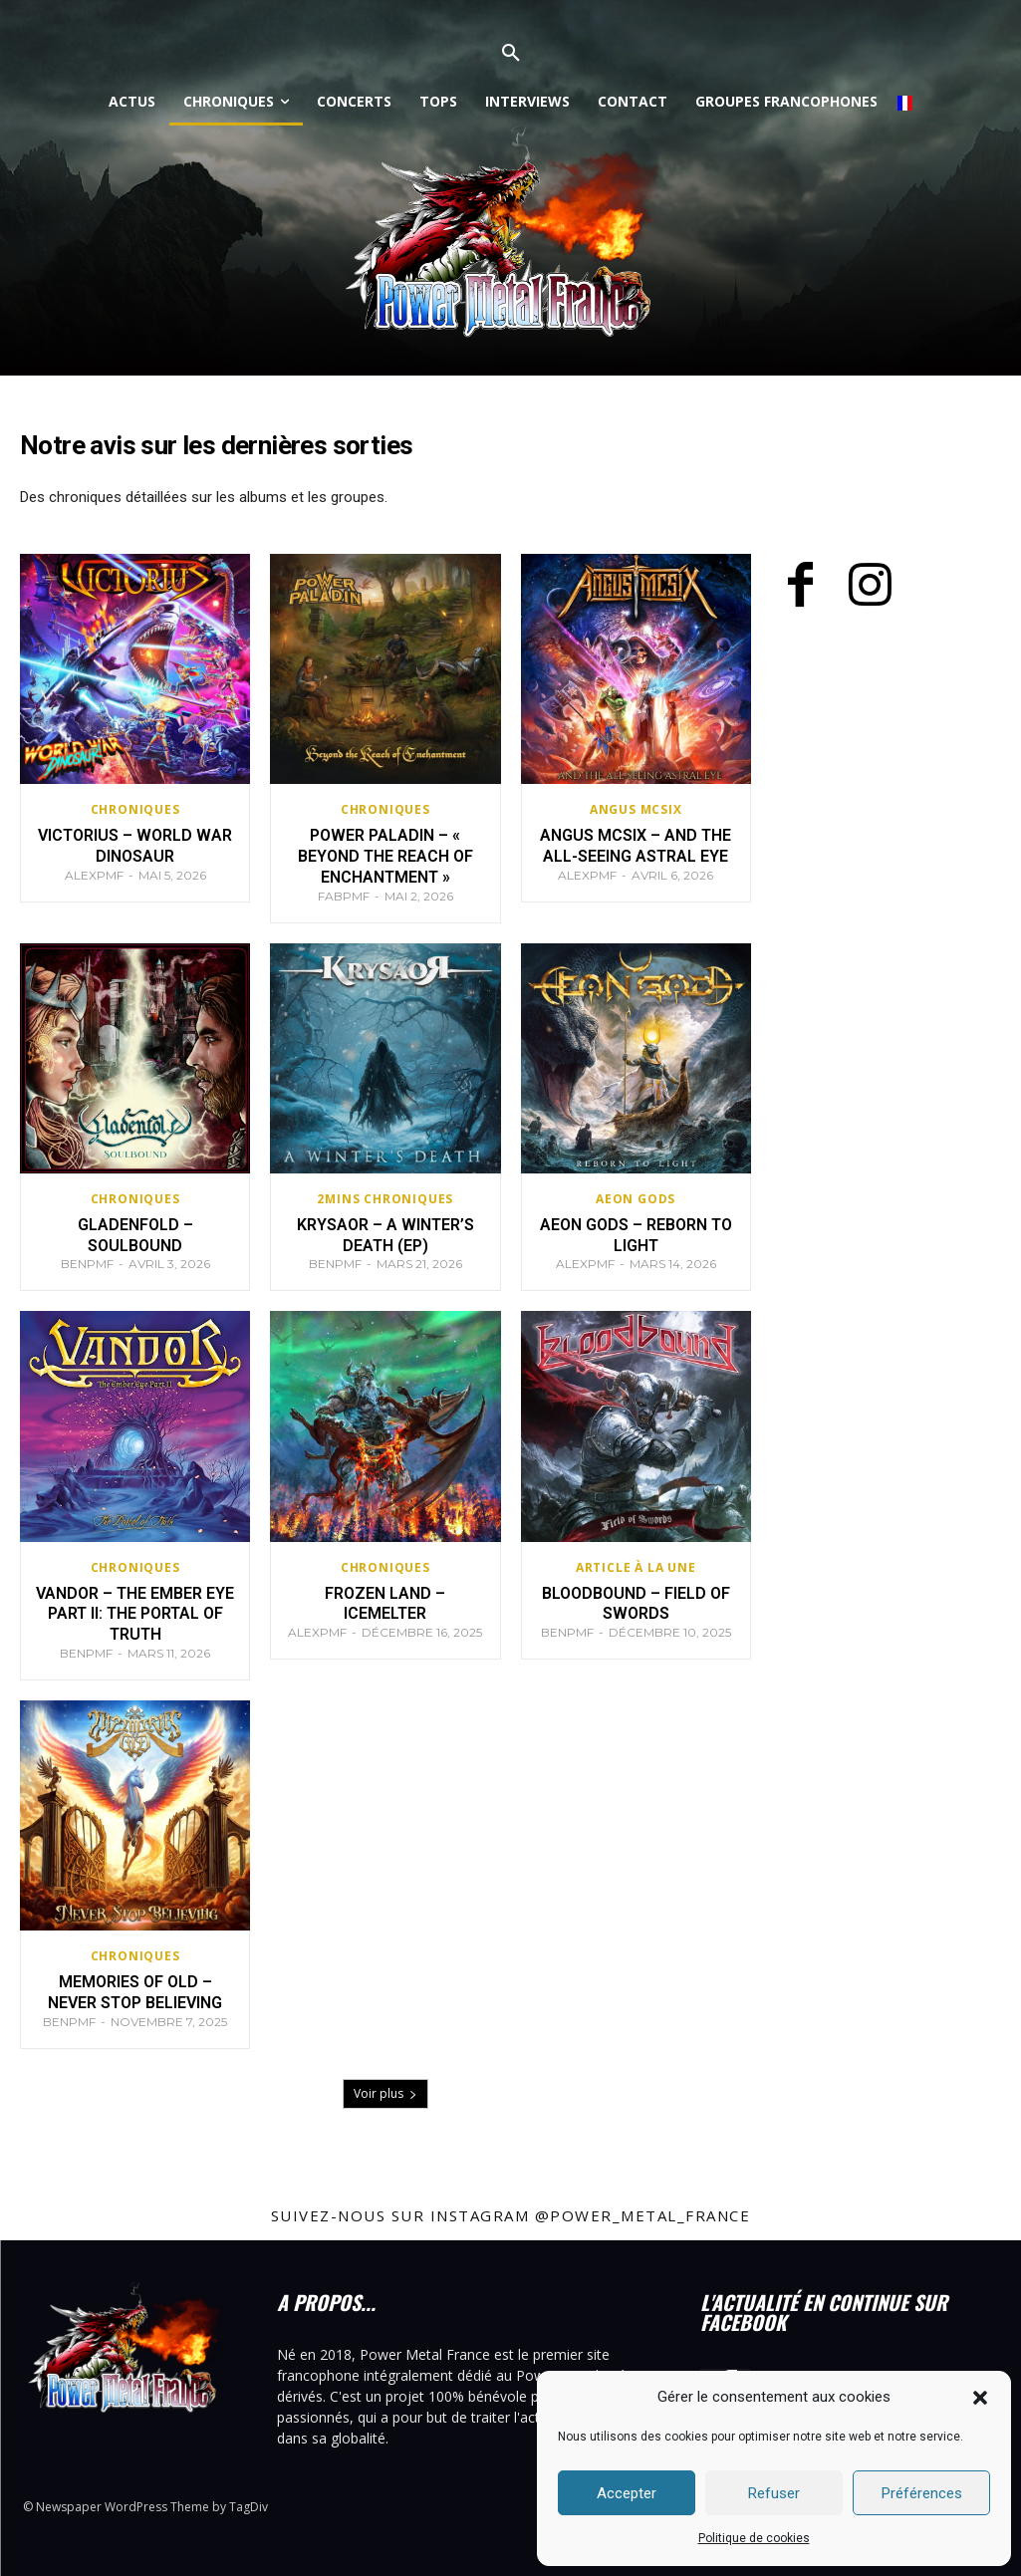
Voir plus (385, 2093)
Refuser (774, 2493)
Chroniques (135, 810)
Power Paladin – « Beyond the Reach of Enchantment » (385, 856)
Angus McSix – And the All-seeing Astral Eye (635, 846)
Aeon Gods (635, 1199)
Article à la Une (636, 1568)
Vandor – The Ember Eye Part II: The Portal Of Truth (135, 1614)
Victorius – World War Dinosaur (135, 846)
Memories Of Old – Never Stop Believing (135, 1992)
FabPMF (344, 896)
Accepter (626, 2493)
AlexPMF (94, 875)
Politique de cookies (754, 2538)
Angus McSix (636, 810)
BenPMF (87, 1263)
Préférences (922, 2493)
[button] (980, 2398)
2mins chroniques (385, 1199)
